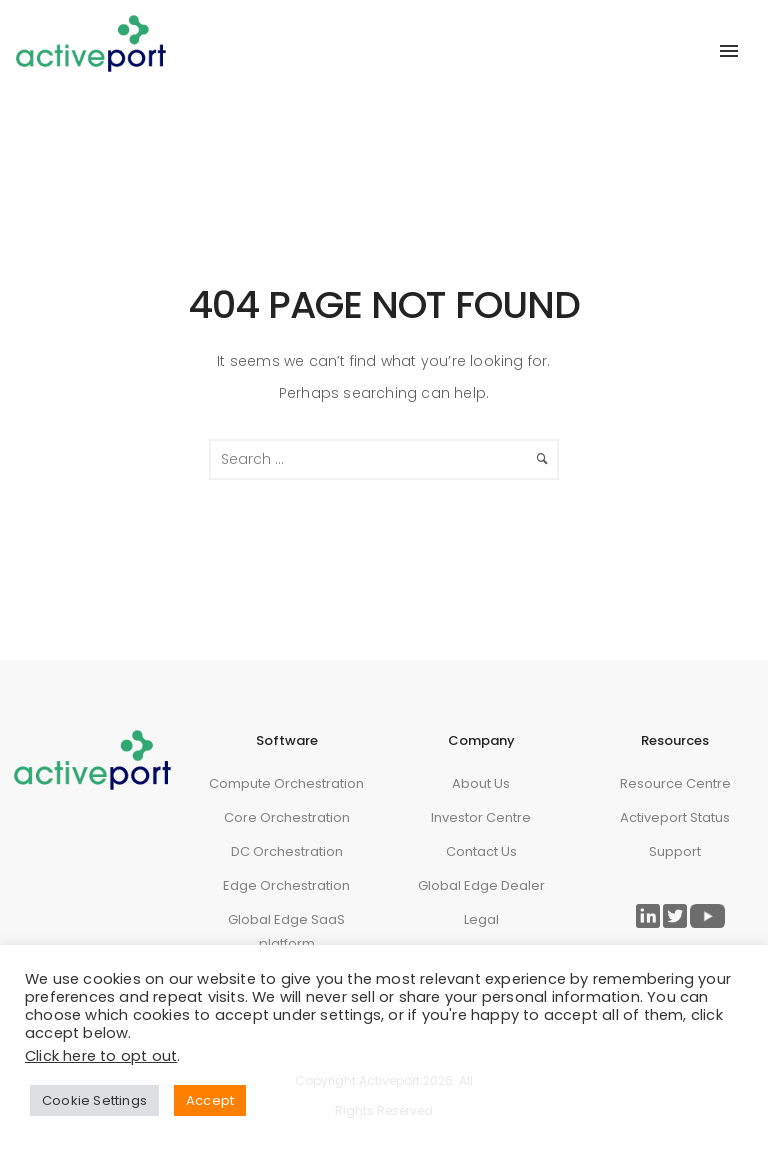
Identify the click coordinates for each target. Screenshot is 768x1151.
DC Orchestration (287, 851)
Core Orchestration (287, 817)
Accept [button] (210, 1100)
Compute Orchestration (286, 783)
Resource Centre (675, 783)
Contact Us (481, 851)
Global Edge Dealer (481, 885)
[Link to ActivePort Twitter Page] (675, 916)
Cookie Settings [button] (94, 1100)
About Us (481, 783)
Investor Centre (481, 817)
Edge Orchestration (286, 885)
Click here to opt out (101, 1056)
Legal (481, 919)
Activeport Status (675, 817)
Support (675, 851)
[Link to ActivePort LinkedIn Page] (648, 916)
